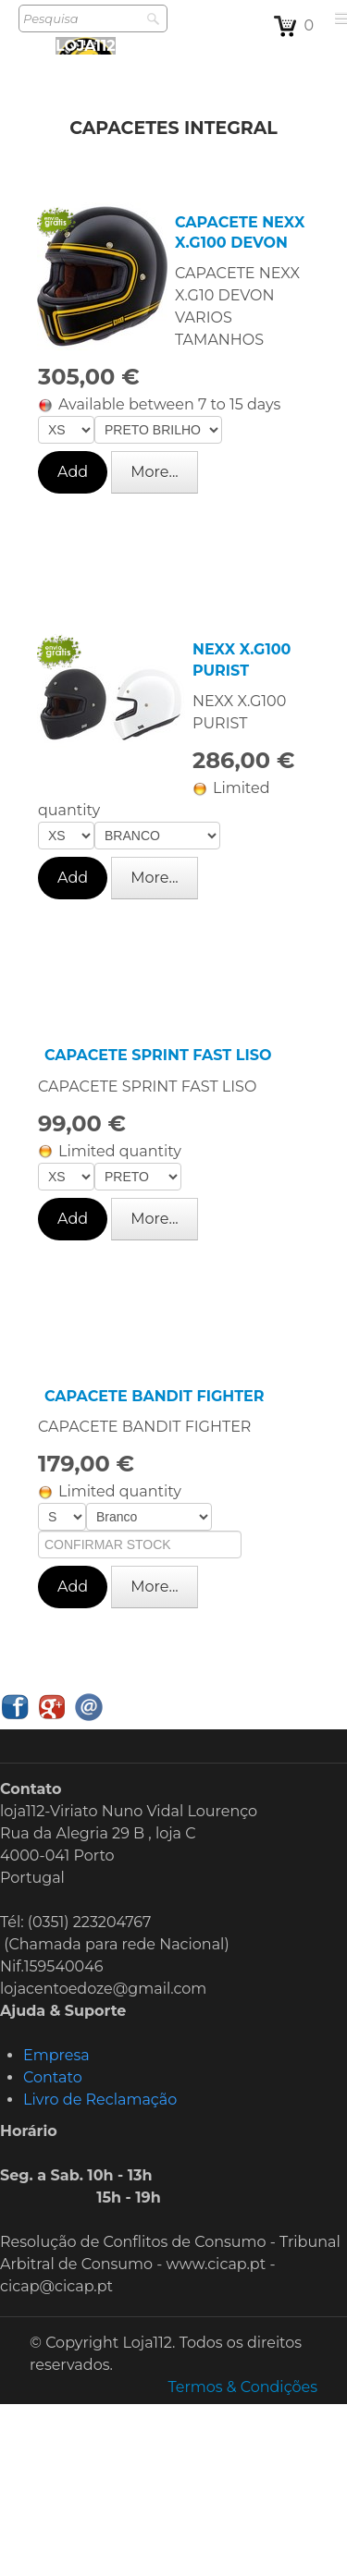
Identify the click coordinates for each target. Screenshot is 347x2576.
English (313, 1710)
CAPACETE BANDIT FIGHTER (154, 1396)
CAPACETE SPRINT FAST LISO (157, 1055)
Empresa (56, 2055)
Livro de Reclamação (100, 2099)
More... (154, 472)
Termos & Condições (242, 2387)
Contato (52, 2077)
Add (72, 472)
